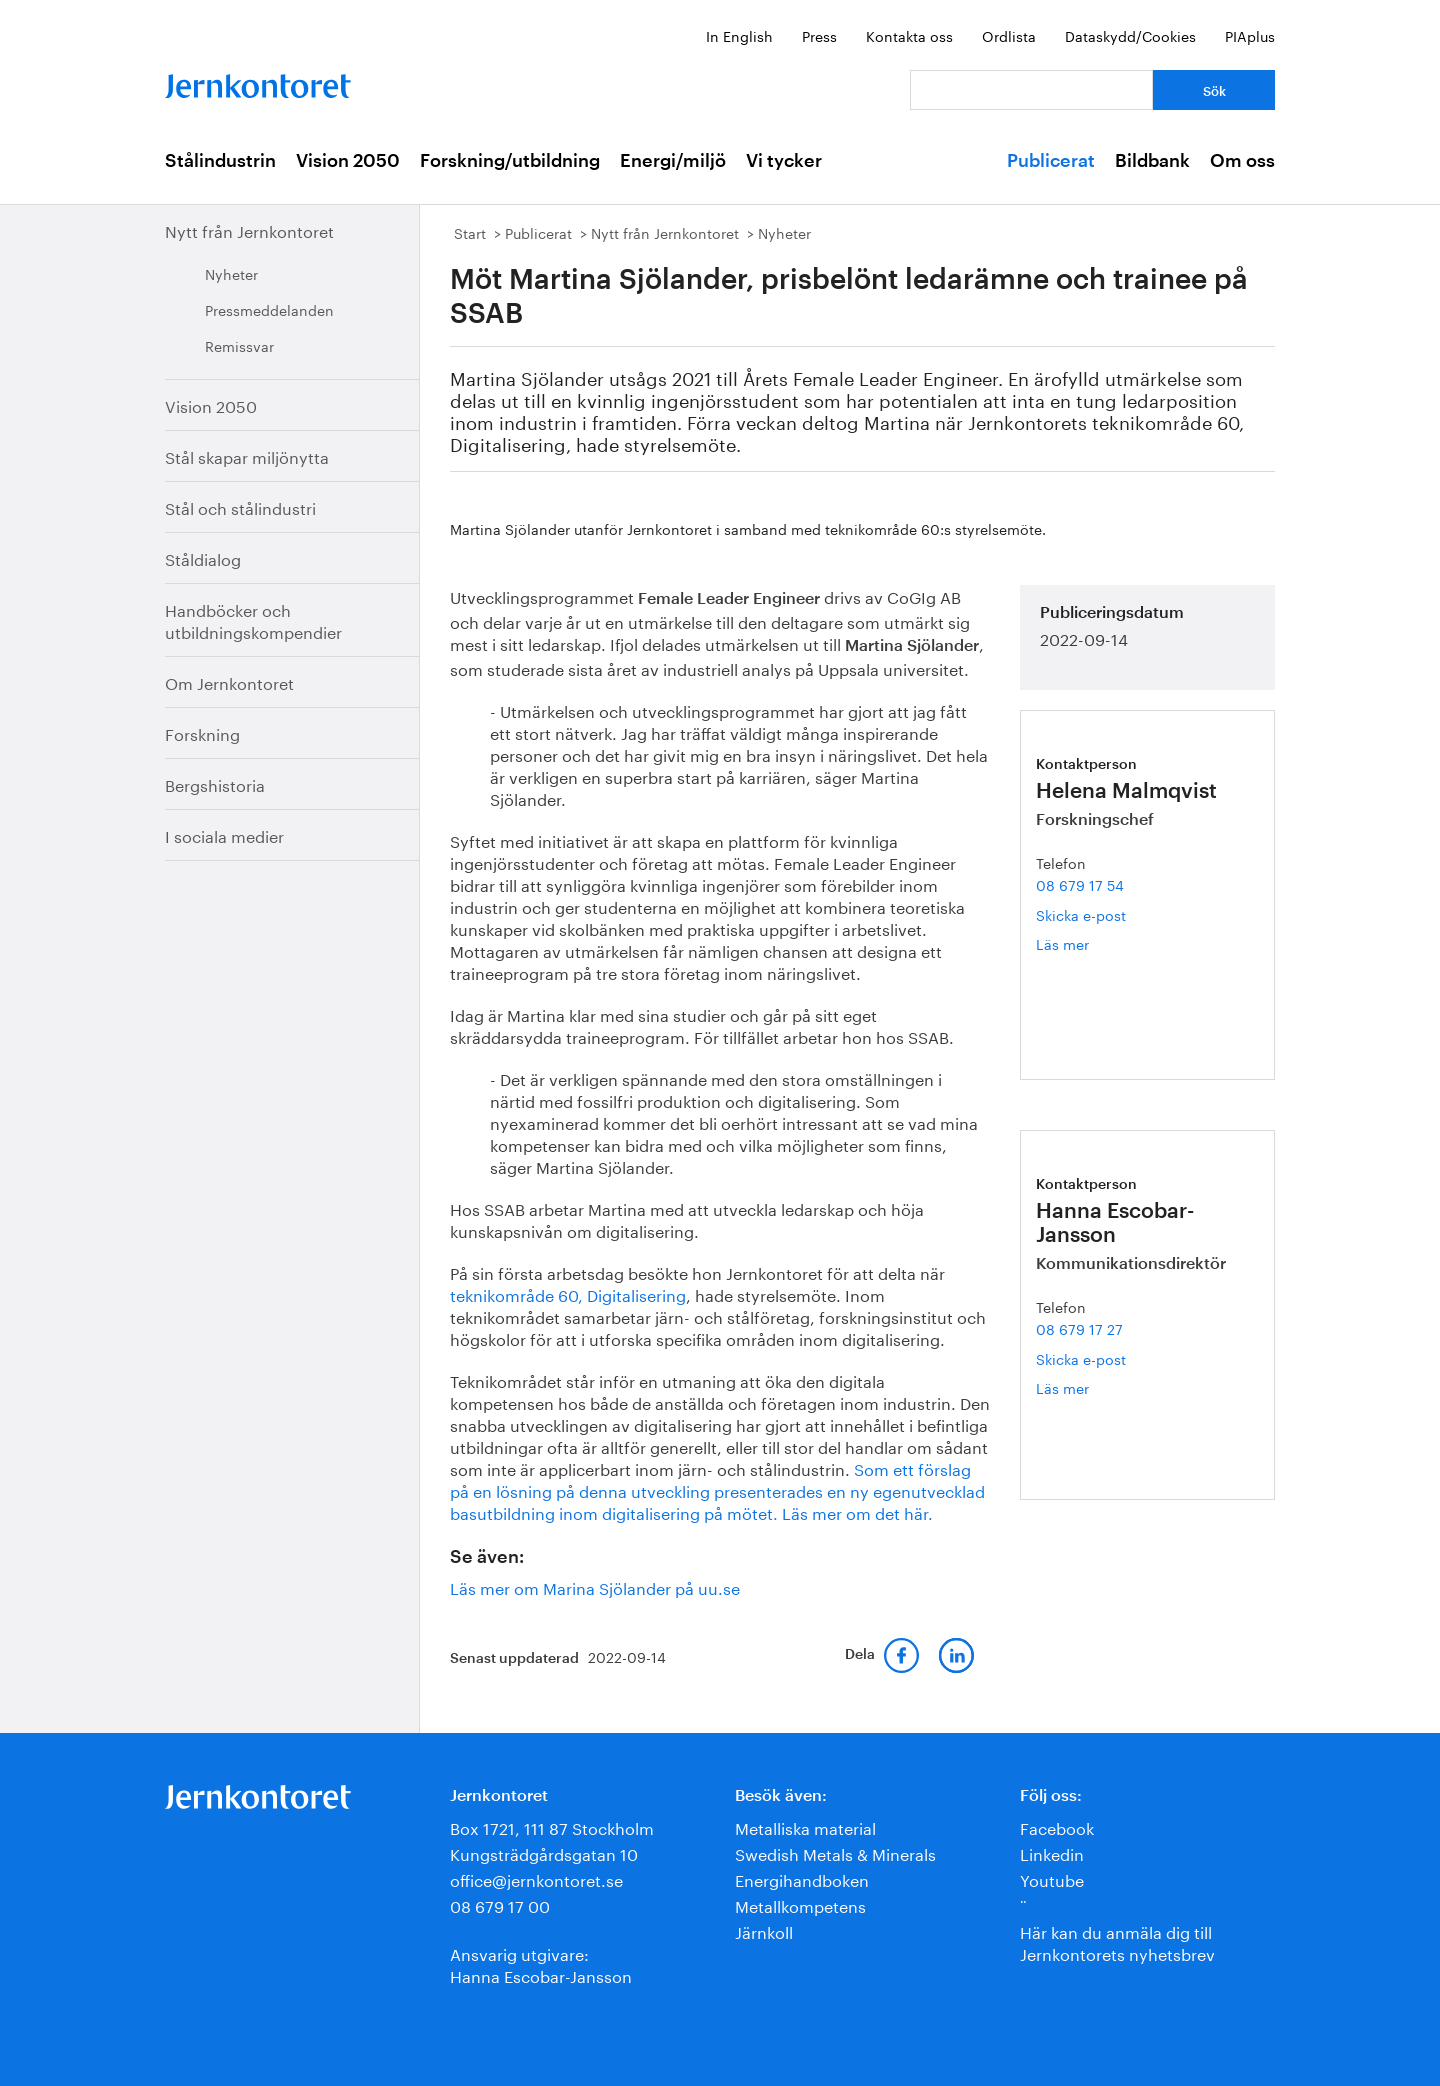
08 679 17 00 (500, 1904)
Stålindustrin (220, 161)
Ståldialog (203, 557)
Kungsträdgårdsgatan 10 (544, 1852)
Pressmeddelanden (269, 309)
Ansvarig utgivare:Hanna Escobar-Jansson (541, 1963)
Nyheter (231, 273)
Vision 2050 (348, 161)
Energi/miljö (673, 161)
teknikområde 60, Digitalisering (568, 1293)
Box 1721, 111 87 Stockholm (552, 1826)
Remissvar (239, 345)
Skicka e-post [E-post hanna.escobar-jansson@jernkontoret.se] (1081, 1358)
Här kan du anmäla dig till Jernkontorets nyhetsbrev (1117, 1941)
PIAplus (1250, 35)
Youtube (1052, 1878)
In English (739, 35)
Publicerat (1051, 161)
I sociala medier (224, 834)
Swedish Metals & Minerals (835, 1852)
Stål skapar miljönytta (247, 455)
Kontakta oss (909, 35)
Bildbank (1152, 161)
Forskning (202, 732)
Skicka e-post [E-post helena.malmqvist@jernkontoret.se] (1081, 914)
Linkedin (1052, 1852)
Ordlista (1009, 35)
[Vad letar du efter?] (1031, 90)
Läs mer (1097, 943)
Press (819, 35)
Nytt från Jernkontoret (249, 229)
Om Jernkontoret (229, 681)
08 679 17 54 (1080, 884)
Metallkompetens (800, 1904)
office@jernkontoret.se (536, 1878)
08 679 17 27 (1079, 1328)
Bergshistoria (215, 783)
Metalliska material (805, 1826)
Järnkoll (764, 1930)
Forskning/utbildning (510, 161)
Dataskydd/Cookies (1130, 35)
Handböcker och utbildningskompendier (253, 619)
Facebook (1057, 1826)
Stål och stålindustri (240, 506)
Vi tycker (784, 161)
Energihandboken (802, 1878)
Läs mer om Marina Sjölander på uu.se (595, 1586)
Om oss (1242, 161)
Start (470, 232)
